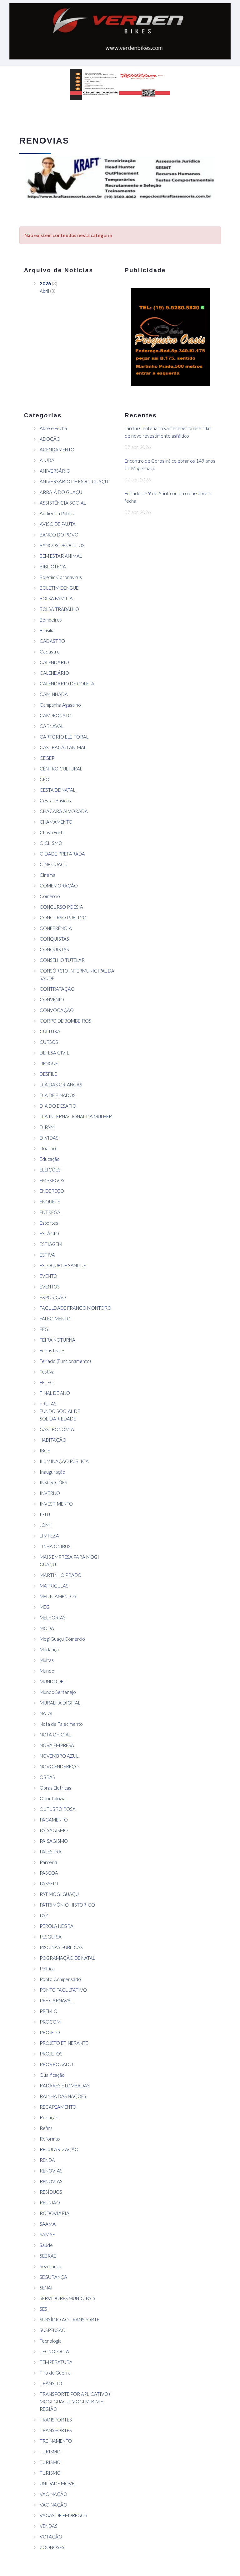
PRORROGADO (56, 2064)
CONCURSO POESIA (61, 907)
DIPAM (47, 1127)
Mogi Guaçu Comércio (62, 1639)
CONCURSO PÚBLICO (63, 917)
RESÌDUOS (51, 2192)
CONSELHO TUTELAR (62, 960)
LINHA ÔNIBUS (55, 1546)
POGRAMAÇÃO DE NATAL (67, 1958)
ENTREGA (50, 1212)
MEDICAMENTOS (58, 1596)
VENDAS (49, 2526)
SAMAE (47, 2234)
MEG (45, 1607)
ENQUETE (50, 1201)
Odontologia (53, 1798)
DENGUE (49, 1063)
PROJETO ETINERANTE (64, 2043)
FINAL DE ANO (55, 1393)
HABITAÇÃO (53, 1440)
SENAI (46, 2287)
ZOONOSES (52, 2547)
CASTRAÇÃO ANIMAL (63, 747)
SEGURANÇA (53, 2277)
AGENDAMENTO (57, 449)
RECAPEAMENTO (58, 2107)
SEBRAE (48, 2255)
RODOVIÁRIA (54, 2213)
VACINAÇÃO (53, 2494)
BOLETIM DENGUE (59, 588)
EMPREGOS (52, 1180)
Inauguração (52, 1472)
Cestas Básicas (55, 800)
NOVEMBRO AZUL (59, 1756)
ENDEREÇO (52, 1191)
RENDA (47, 2160)
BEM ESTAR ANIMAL (61, 556)
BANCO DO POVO (59, 534)
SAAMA (48, 2224)
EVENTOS (50, 1286)
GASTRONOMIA (57, 1429)
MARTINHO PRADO (61, 1575)
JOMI (45, 1525)
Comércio (50, 896)
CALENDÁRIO (54, 662)
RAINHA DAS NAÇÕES (63, 2096)
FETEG (46, 1382)
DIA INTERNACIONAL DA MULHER (76, 1116)
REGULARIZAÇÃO (59, 2149)
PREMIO (49, 2011)
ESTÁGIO (49, 1233)
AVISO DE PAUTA (58, 524)
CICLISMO (51, 843)
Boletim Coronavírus (61, 577)
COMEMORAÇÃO (59, 885)
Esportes (49, 1223)
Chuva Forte (52, 832)
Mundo (47, 1671)
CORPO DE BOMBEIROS (65, 1021)
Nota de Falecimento (61, 1724)
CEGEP (47, 758)
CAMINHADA (54, 694)
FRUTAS (48, 1403)
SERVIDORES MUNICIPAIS (67, 2298)
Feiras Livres (52, 1350)
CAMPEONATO (56, 715)
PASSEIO (49, 1883)
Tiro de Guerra (55, 2372)
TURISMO (50, 2451)
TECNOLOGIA (54, 2351)
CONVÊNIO (52, 999)
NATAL (46, 1713)
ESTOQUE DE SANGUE (63, 1265)
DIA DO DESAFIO (58, 1106)
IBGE (45, 1450)
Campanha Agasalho (60, 705)
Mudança (49, 1649)
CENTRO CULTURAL (61, 768)
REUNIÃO (50, 2202)
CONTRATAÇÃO (57, 989)
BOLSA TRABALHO (59, 609)
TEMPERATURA (56, 2362)
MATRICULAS (54, 1585)
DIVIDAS (49, 1138)
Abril (44, 291)
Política (47, 1968)
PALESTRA (51, 1851)
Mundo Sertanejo (58, 1692)
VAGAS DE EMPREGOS (63, 2515)
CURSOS (49, 1042)
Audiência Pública (57, 513)
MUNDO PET (53, 1681)
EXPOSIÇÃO (53, 1297)
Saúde (46, 2245)
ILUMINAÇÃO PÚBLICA (64, 1461)
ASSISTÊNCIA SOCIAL (63, 503)
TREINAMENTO (56, 2441)
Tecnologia (51, 2341)
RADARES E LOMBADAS (65, 2085)
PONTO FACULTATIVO (63, 1990)
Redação (49, 2117)
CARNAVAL (51, 726)
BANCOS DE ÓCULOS (62, 545)
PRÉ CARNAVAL (56, 2000)
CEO (44, 779)
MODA (47, 1628)
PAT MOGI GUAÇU (59, 1894)
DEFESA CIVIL (54, 1052)
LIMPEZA (49, 1535)
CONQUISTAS (54, 939)
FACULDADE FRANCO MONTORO (75, 1308)
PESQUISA (51, 1936)
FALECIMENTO (55, 1318)
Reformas (50, 2139)
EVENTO (48, 1276)
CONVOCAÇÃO (57, 1010)
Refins (46, 2128)
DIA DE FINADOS (58, 1095)
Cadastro (50, 651)
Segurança (50, 2266)
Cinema (47, 875)
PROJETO (50, 2032)
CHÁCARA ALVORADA (64, 811)
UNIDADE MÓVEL (58, 2483)
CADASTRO (52, 641)
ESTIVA (47, 1255)
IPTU (45, 1514)
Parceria (48, 1862)
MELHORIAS (53, 1617)
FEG (44, 1329)
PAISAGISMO (54, 1830)
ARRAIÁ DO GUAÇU (61, 492)
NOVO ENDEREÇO (59, 1766)
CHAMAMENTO (56, 822)
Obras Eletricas (55, 1788)
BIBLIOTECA (53, 566)
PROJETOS (51, 2053)
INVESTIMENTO (56, 1503)
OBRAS (47, 1777)
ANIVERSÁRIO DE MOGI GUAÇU (74, 481)
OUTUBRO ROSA (58, 1809)
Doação (48, 1148)
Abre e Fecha (53, 428)
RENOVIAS (51, 2170)
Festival (47, 1371)
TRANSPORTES (56, 2419)
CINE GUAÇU (54, 864)
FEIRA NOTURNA (57, 1340)
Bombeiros (51, 619)
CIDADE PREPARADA (62, 853)
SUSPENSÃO (53, 2330)
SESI (44, 2309)
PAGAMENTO (54, 1819)
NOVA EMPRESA (57, 1745)
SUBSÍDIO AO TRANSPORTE (69, 2319)
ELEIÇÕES (50, 1169)
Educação (50, 1159)
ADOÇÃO (50, 439)
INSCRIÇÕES (53, 1482)
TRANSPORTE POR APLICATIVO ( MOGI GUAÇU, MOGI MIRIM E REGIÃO (75, 2401)
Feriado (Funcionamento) (65, 1361)
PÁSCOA (49, 1873)
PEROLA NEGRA (56, 1926)
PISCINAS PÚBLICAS (61, 1947)
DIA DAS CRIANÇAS (61, 1084)
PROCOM (50, 2022)
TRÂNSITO (51, 2383)
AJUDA (47, 460)
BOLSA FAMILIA (56, 598)
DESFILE (48, 1074)
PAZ (44, 1915)
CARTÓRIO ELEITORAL (64, 736)
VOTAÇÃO (51, 2536)
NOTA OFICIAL (55, 1734)
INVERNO (50, 1493)
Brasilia (47, 630)
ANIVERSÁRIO (55, 471)
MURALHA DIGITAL (60, 1702)
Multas (47, 1660)
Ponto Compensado (60, 1979)
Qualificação (52, 2075)
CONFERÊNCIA (56, 928)
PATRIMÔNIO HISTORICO (67, 1905)
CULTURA (50, 1031)
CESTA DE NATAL (57, 790)
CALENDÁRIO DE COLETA (67, 683)
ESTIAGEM (51, 1244)
